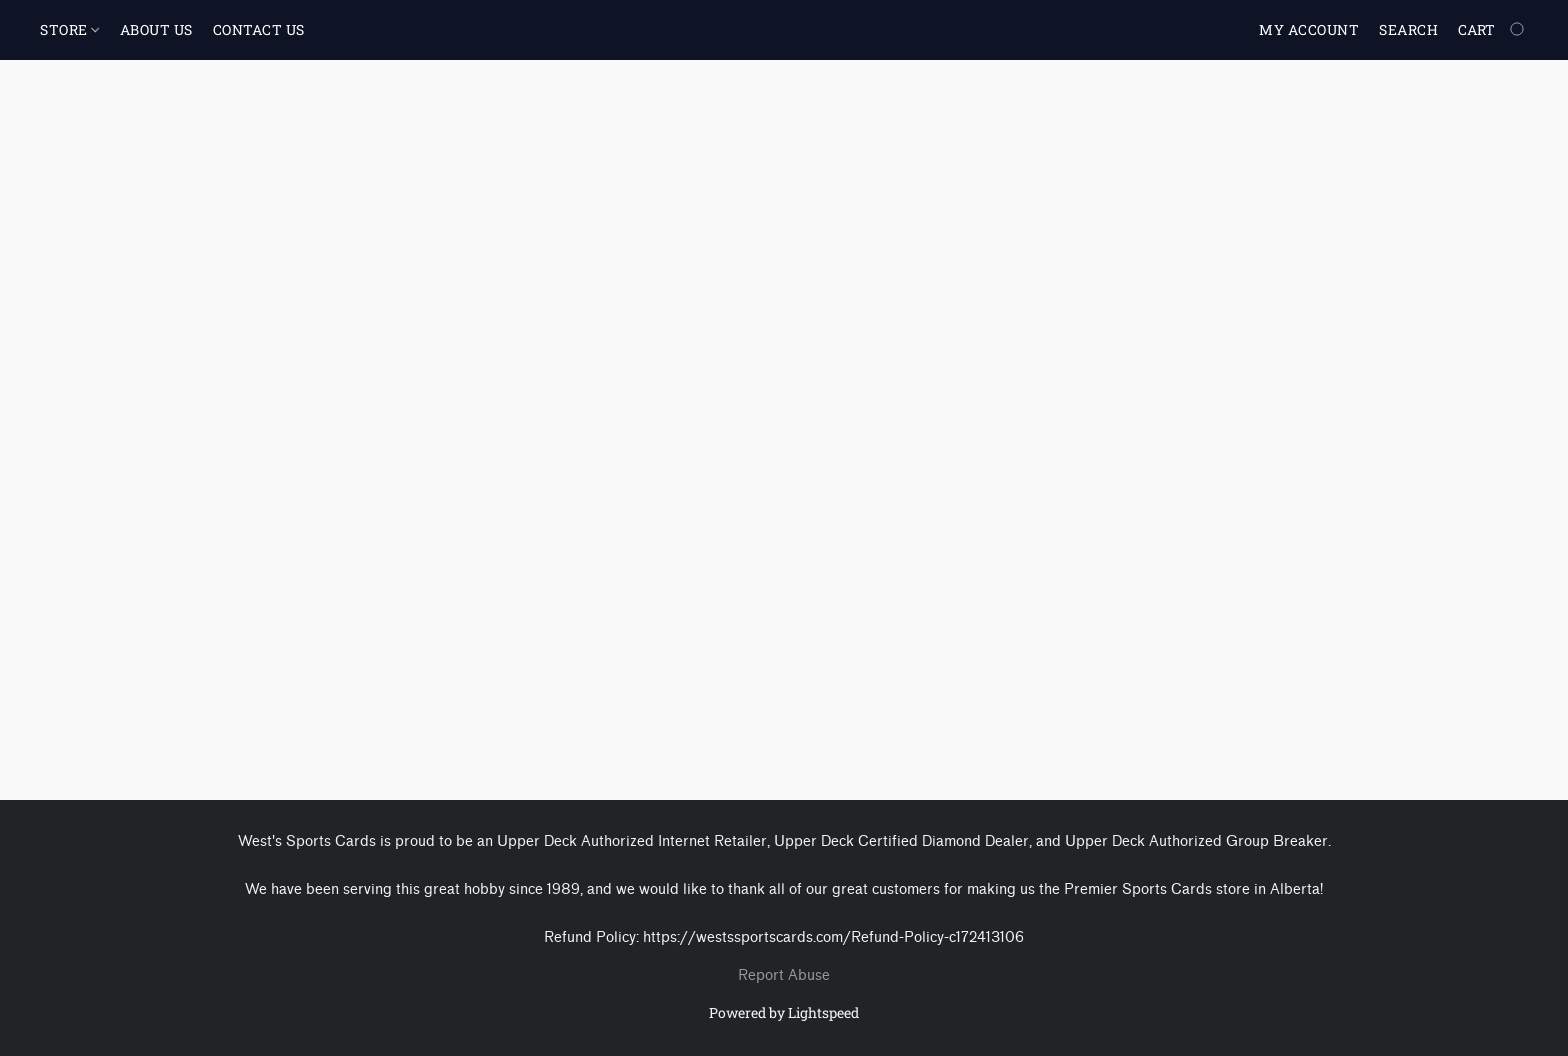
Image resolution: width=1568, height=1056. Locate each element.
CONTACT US (259, 29)
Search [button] (1408, 29)
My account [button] (1309, 29)
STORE (69, 29)
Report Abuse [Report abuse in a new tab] (784, 975)
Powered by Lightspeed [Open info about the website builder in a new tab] (784, 1012)
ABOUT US (156, 29)
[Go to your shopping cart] (1493, 30)
